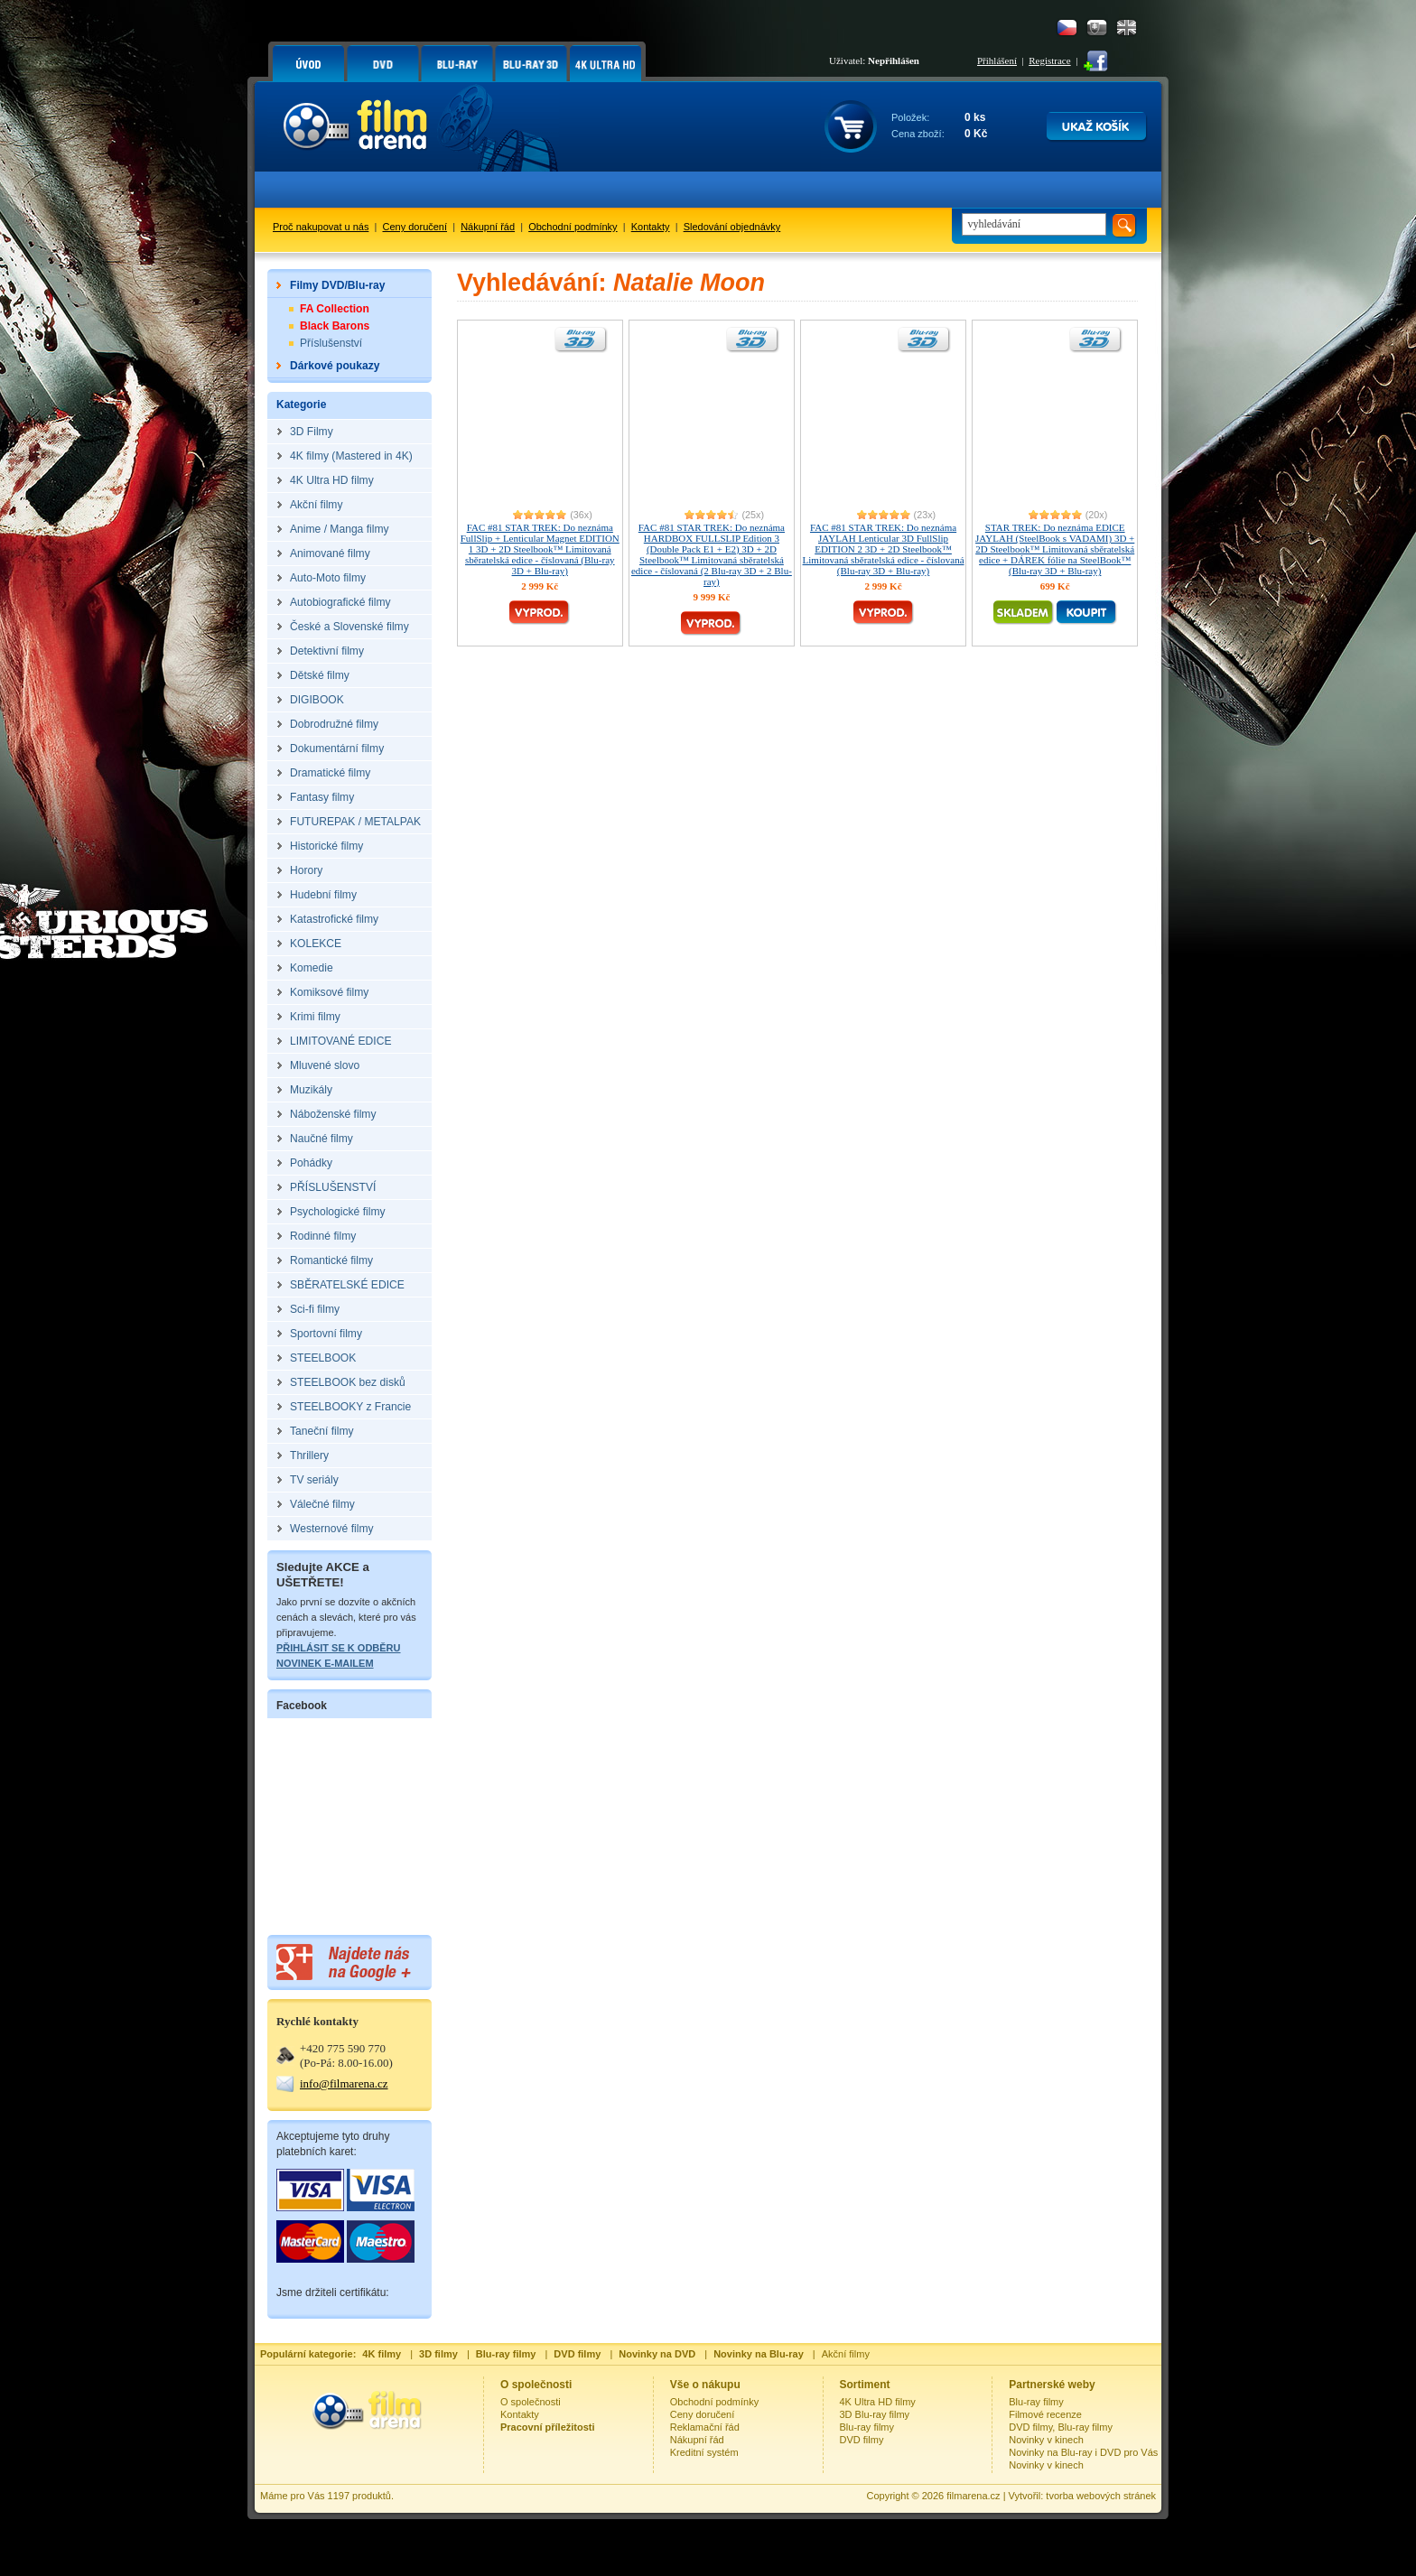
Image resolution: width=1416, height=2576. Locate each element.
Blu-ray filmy (867, 2427)
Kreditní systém (704, 2452)
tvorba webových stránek (1101, 2495)
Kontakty (650, 226)
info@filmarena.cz (344, 2083)
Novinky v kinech (1046, 2439)
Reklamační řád (705, 2427)
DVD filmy (862, 2439)
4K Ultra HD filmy (878, 2401)
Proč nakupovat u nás (320, 226)
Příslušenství (331, 343)
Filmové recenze (1045, 2414)
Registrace (1049, 60)
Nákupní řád (488, 226)
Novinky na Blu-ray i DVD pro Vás (1083, 2452)
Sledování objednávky (732, 226)
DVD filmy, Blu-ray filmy (1061, 2427)
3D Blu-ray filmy (875, 2414)
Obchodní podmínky (572, 226)
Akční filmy (846, 2353)
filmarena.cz (973, 2495)
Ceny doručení (415, 226)
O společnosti (530, 2401)
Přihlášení (997, 60)
